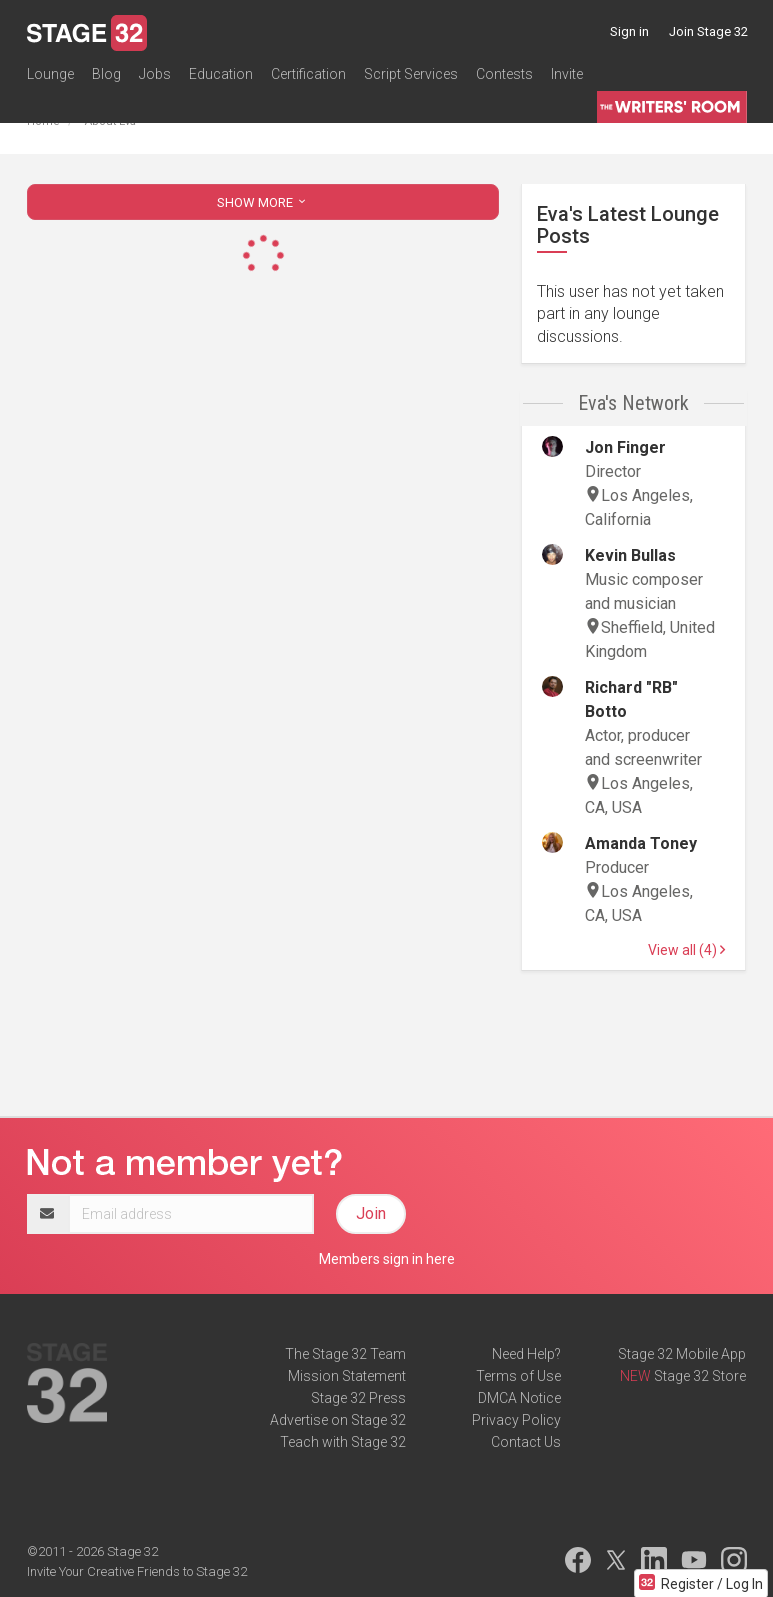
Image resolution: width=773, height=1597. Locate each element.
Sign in (629, 31)
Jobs (155, 74)
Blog (106, 74)
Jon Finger (625, 447)
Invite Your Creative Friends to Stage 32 (137, 1571)
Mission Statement (347, 1376)
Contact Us (526, 1442)
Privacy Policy (516, 1420)
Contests (504, 74)
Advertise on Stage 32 (338, 1420)
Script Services (411, 74)
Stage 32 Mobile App (682, 1354)
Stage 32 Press (358, 1398)
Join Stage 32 (708, 31)
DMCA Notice (519, 1398)
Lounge (50, 74)
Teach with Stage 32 (343, 1442)
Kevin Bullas (630, 555)
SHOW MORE (263, 202)
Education (221, 74)
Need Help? (526, 1354)
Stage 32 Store (700, 1376)
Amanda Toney (641, 843)
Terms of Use (518, 1376)
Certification (308, 74)
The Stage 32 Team (345, 1354)
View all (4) (686, 950)
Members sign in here (387, 1259)
